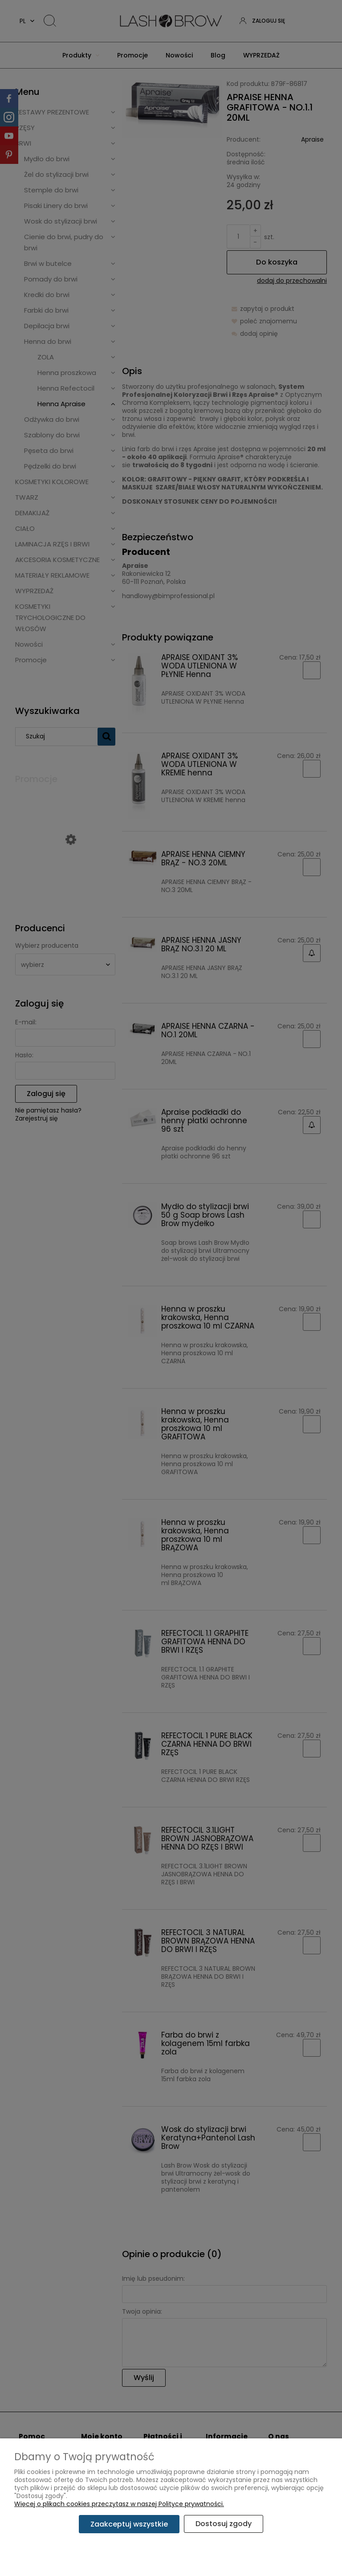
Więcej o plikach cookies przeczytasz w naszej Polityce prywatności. (119, 2504)
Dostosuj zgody (223, 2524)
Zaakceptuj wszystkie (129, 2524)
